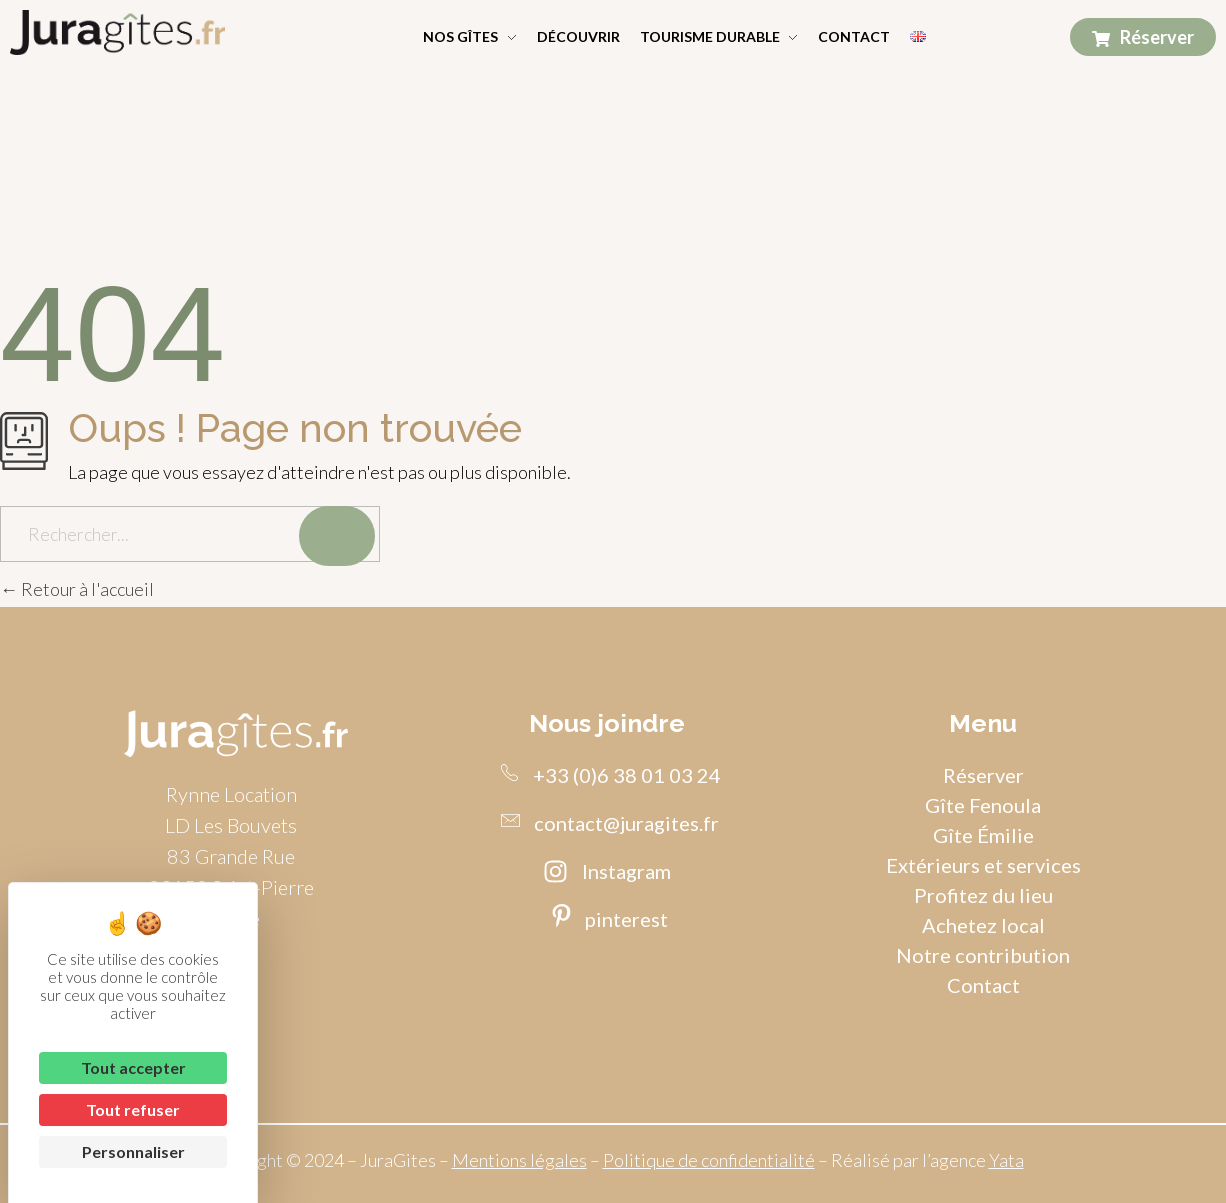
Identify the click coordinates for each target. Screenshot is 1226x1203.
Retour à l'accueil (77, 589)
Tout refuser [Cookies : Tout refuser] (133, 1109)
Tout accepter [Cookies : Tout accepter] (133, 1067)
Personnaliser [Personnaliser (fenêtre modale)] (133, 1151)
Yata (1006, 1160)
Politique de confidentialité (709, 1160)
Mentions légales (519, 1160)
